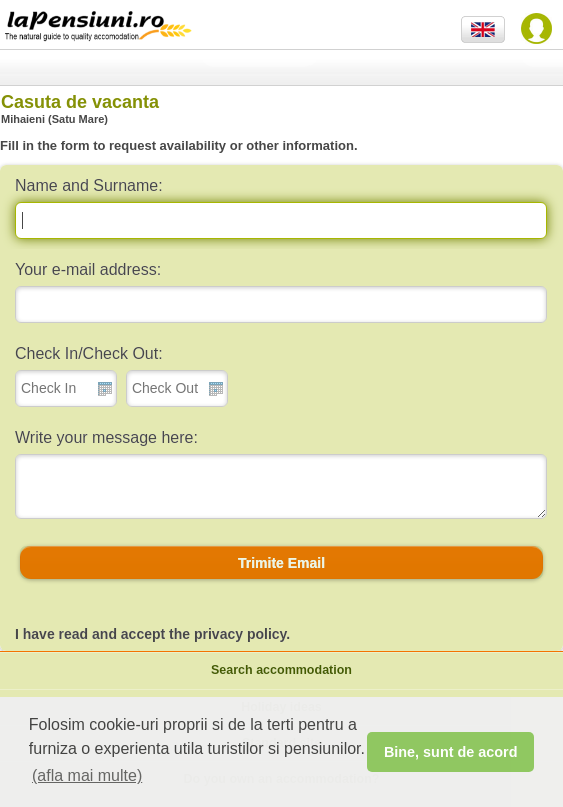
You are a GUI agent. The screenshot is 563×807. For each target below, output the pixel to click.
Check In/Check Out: (89, 353)
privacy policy (240, 634)
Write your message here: (106, 437)
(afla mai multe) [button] (87, 775)
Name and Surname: (89, 185)
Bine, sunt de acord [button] (451, 752)
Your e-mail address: (88, 269)
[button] (281, 563)
